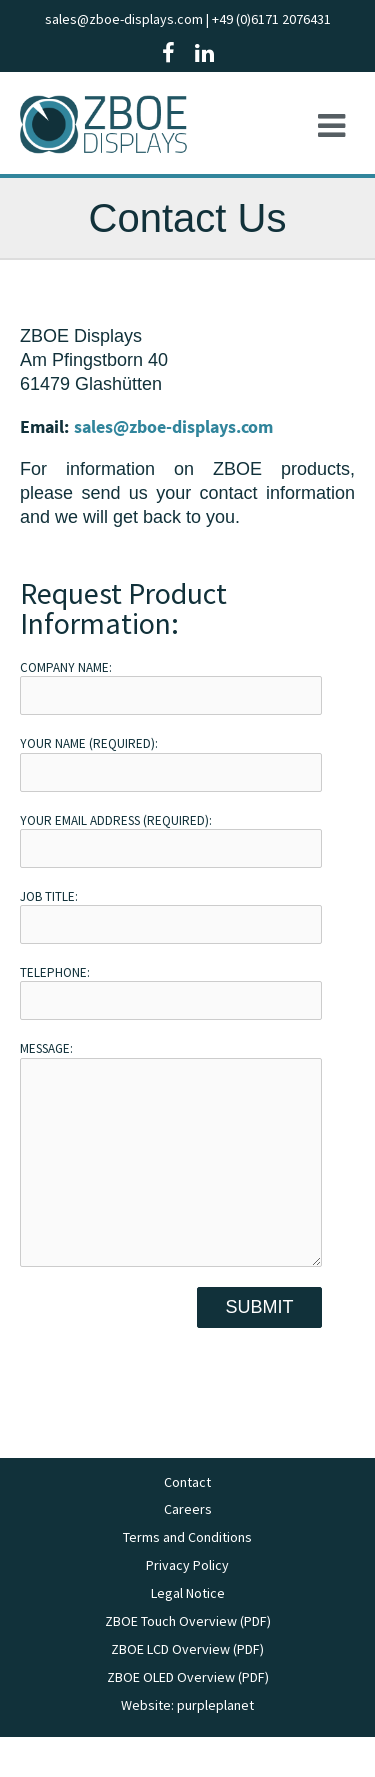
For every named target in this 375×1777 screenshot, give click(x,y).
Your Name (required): (171, 763)
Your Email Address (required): (171, 840)
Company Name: (171, 687)
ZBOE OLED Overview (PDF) (188, 1717)
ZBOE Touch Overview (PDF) (188, 1661)
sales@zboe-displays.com (124, 19)
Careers (188, 1549)
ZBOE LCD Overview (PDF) (187, 1689)
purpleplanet (215, 1745)
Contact (187, 1522)
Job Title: (171, 916)
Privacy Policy (187, 1605)
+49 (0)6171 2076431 (271, 19)
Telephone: (171, 992)
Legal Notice (188, 1633)
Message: (171, 1173)
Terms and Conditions (187, 1577)
